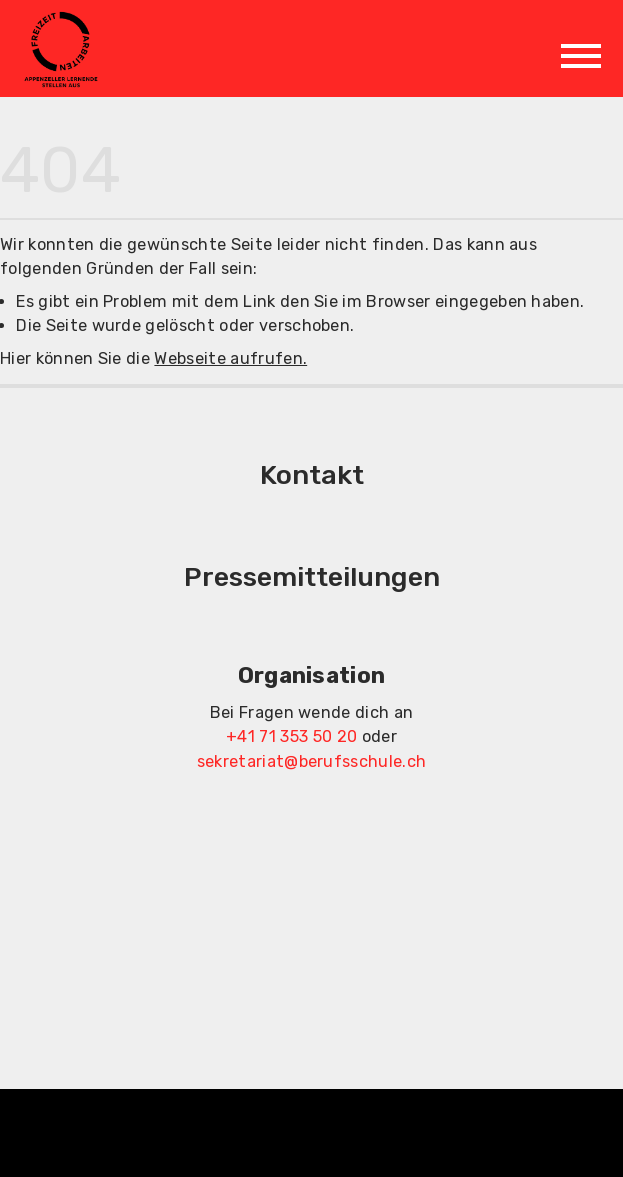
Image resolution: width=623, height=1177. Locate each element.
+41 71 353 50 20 (291, 736)
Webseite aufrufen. (230, 358)
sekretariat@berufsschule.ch (312, 761)
